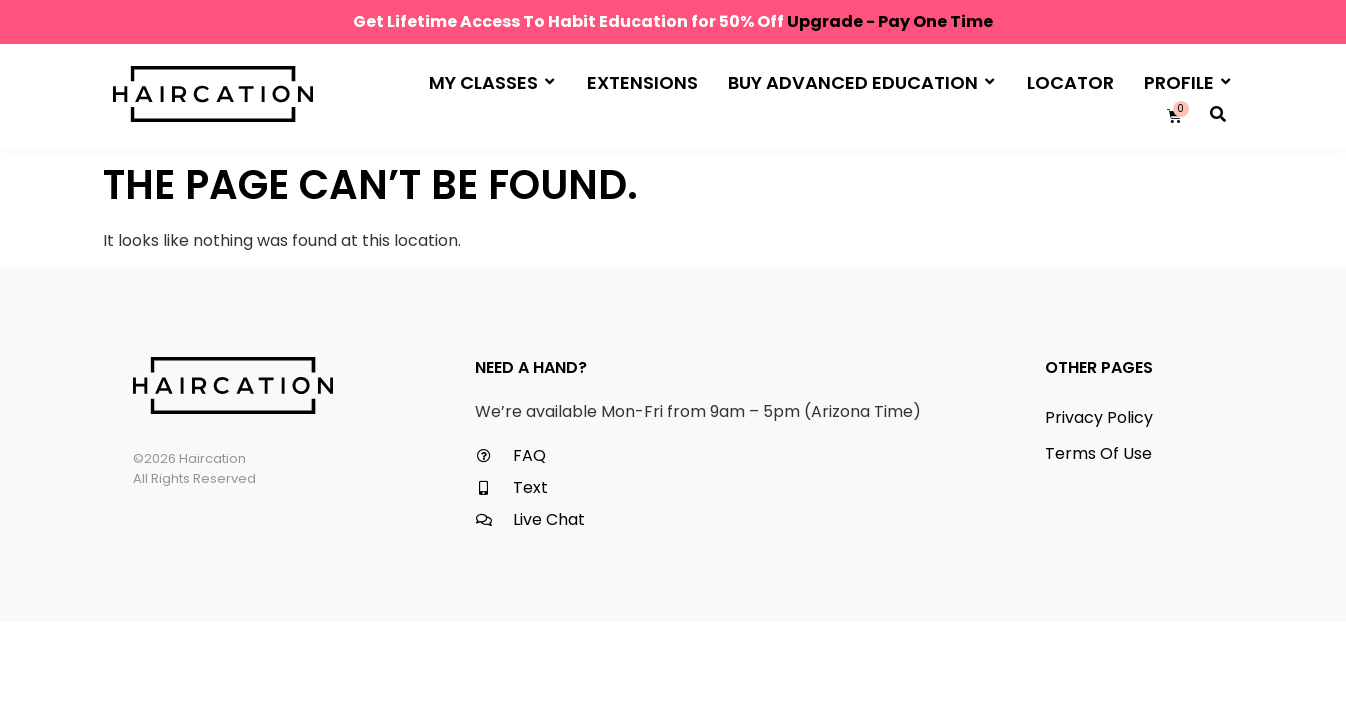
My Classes (491, 81)
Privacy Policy (1099, 417)
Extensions (642, 82)
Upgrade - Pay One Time (890, 21)
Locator (1070, 82)
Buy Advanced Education (861, 81)
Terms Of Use (1098, 453)
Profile (1187, 81)
